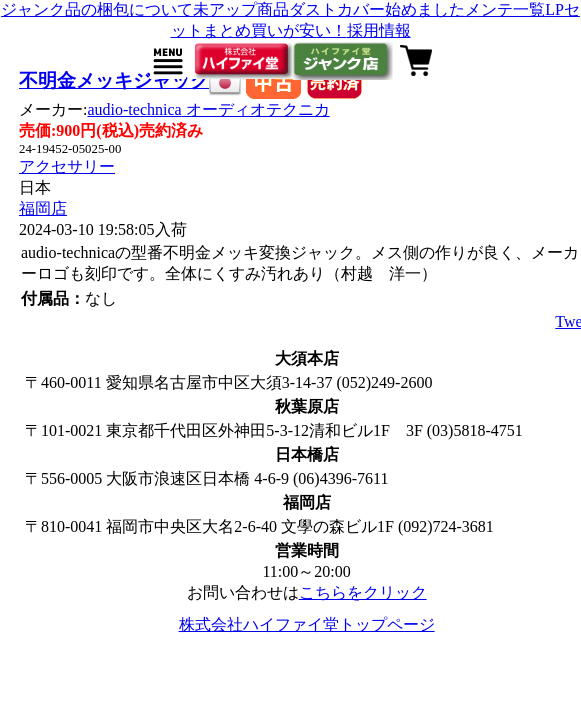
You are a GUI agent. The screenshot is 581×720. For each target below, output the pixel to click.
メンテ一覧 (505, 9)
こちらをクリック (363, 592)
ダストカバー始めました (377, 9)
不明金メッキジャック (114, 80)
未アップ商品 (241, 9)
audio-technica (208, 109)
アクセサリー (67, 166)
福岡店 (43, 208)
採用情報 (379, 30)
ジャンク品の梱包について (97, 9)
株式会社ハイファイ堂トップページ (307, 624)
